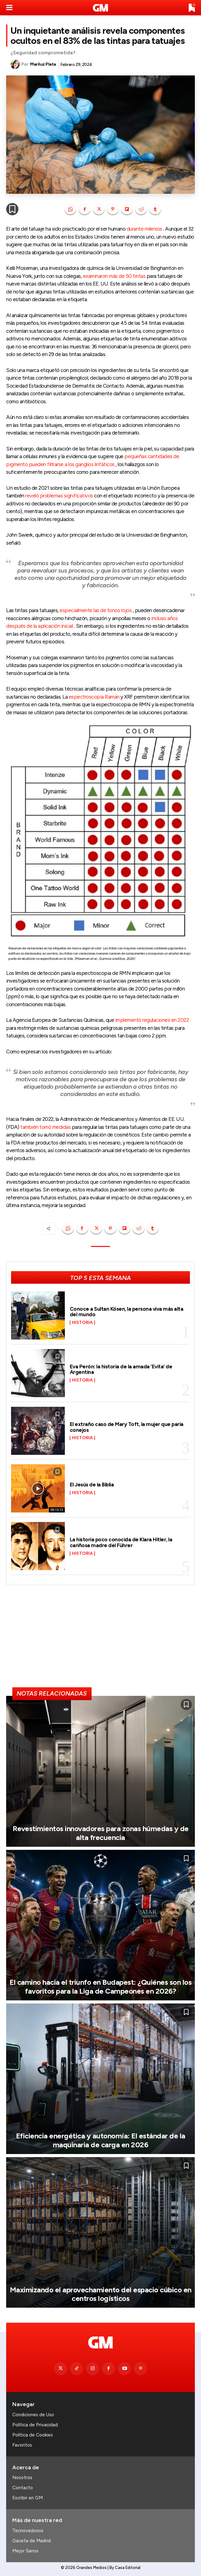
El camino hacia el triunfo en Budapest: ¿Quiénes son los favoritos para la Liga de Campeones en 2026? (100, 1986)
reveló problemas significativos (59, 496)
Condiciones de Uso (33, 2414)
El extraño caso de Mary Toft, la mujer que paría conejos (126, 1427)
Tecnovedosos (27, 2530)
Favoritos (22, 2445)
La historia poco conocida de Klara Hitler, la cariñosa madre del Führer (121, 1542)
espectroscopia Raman (94, 697)
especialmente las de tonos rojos (96, 610)
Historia (82, 1323)
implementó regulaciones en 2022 (152, 1020)
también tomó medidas (45, 1127)
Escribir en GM (27, 2498)
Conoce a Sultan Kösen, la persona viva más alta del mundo (126, 1312)
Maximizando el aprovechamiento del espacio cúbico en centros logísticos (100, 2294)
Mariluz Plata (43, 64)
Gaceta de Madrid (31, 2540)
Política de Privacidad (35, 2425)
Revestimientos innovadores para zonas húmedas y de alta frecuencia (101, 1833)
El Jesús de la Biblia (92, 1485)
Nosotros (22, 2477)
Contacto (22, 2487)
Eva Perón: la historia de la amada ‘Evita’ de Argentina (121, 1369)
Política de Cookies (32, 2435)
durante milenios (144, 229)
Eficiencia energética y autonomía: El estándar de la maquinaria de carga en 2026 (100, 2140)
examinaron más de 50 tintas (114, 276)
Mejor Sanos (25, 2551)
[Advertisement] (100, 1638)
